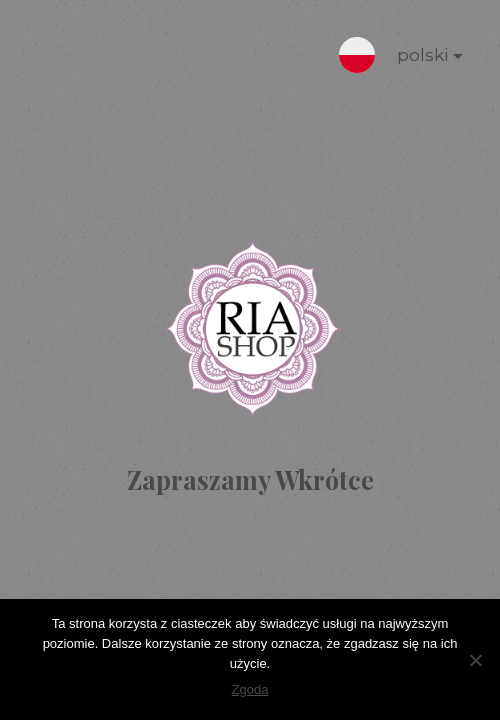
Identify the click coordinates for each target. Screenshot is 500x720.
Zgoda (250, 689)
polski (414, 59)
